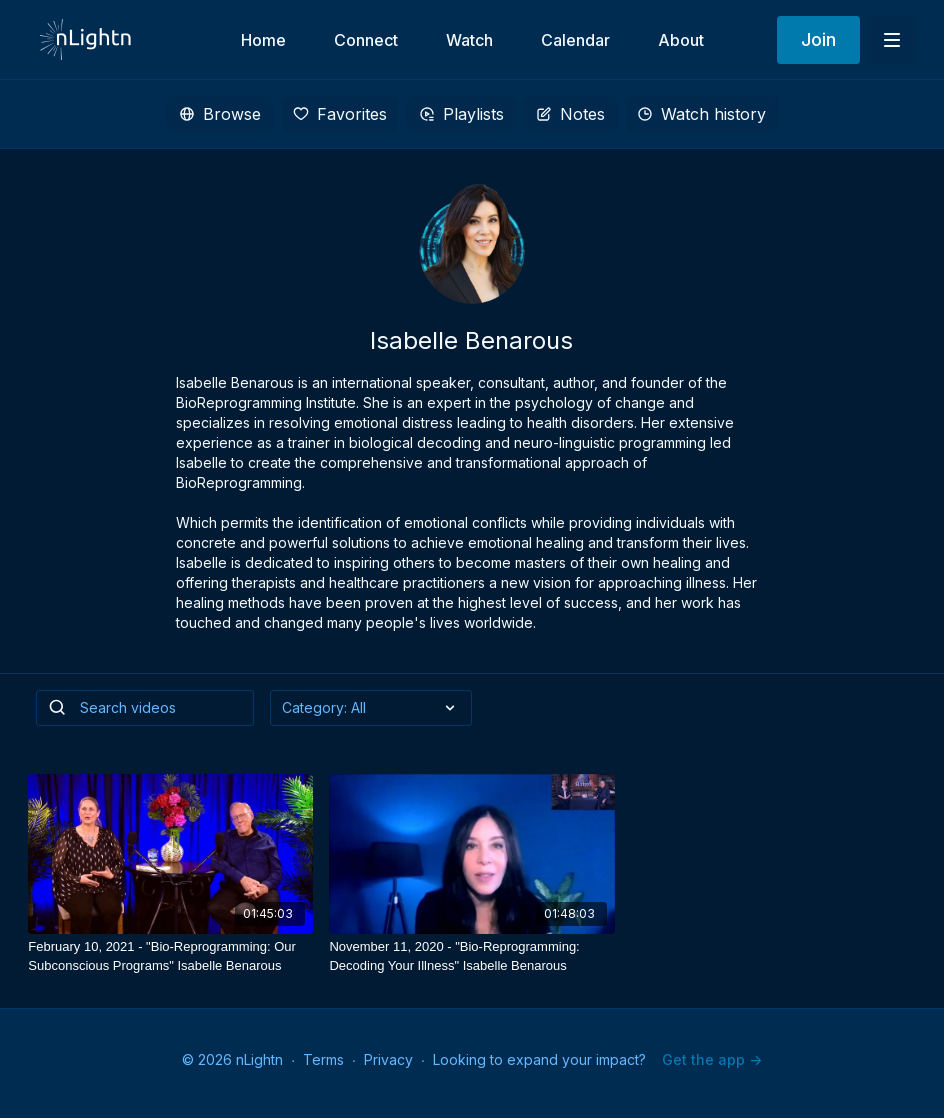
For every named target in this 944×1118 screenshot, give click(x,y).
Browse (220, 114)
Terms (323, 1059)
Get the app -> (712, 1059)
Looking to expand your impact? (539, 1059)
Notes (570, 114)
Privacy (388, 1059)
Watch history (701, 114)
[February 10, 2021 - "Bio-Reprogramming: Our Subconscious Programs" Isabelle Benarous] (170, 956)
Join (818, 39)
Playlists (461, 114)
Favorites (340, 114)
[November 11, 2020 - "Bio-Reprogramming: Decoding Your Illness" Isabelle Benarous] (471, 956)
